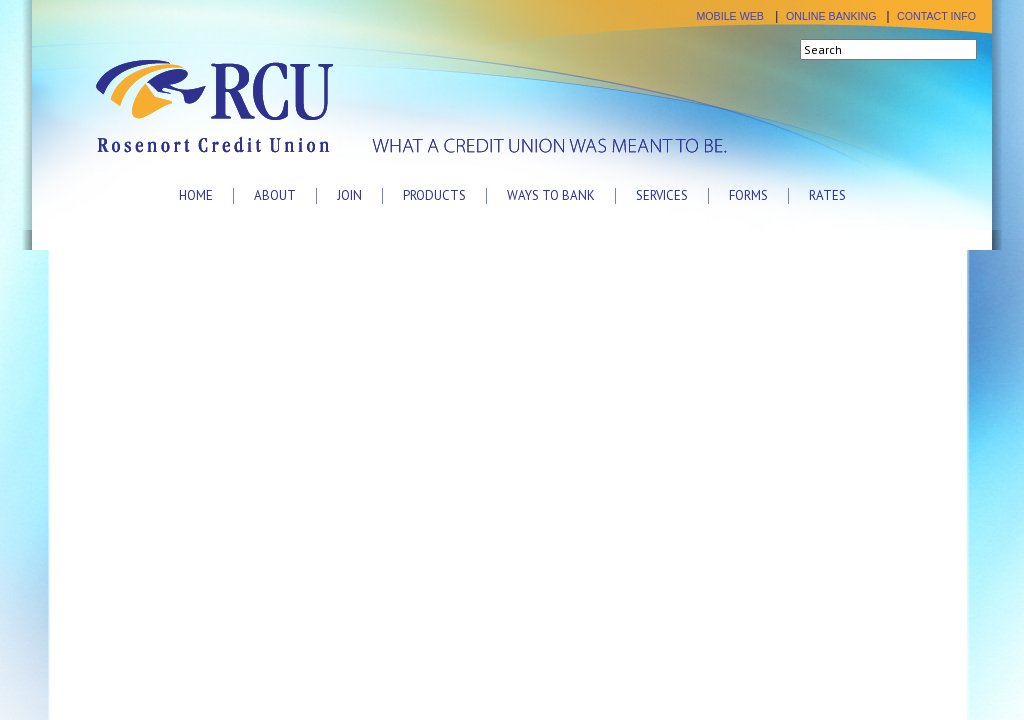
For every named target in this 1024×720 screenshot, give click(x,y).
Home (196, 195)
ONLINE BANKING (831, 16)
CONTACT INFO (936, 16)
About (275, 195)
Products (434, 195)
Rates (827, 195)
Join (349, 195)
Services (662, 195)
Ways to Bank (551, 195)
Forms (748, 195)
